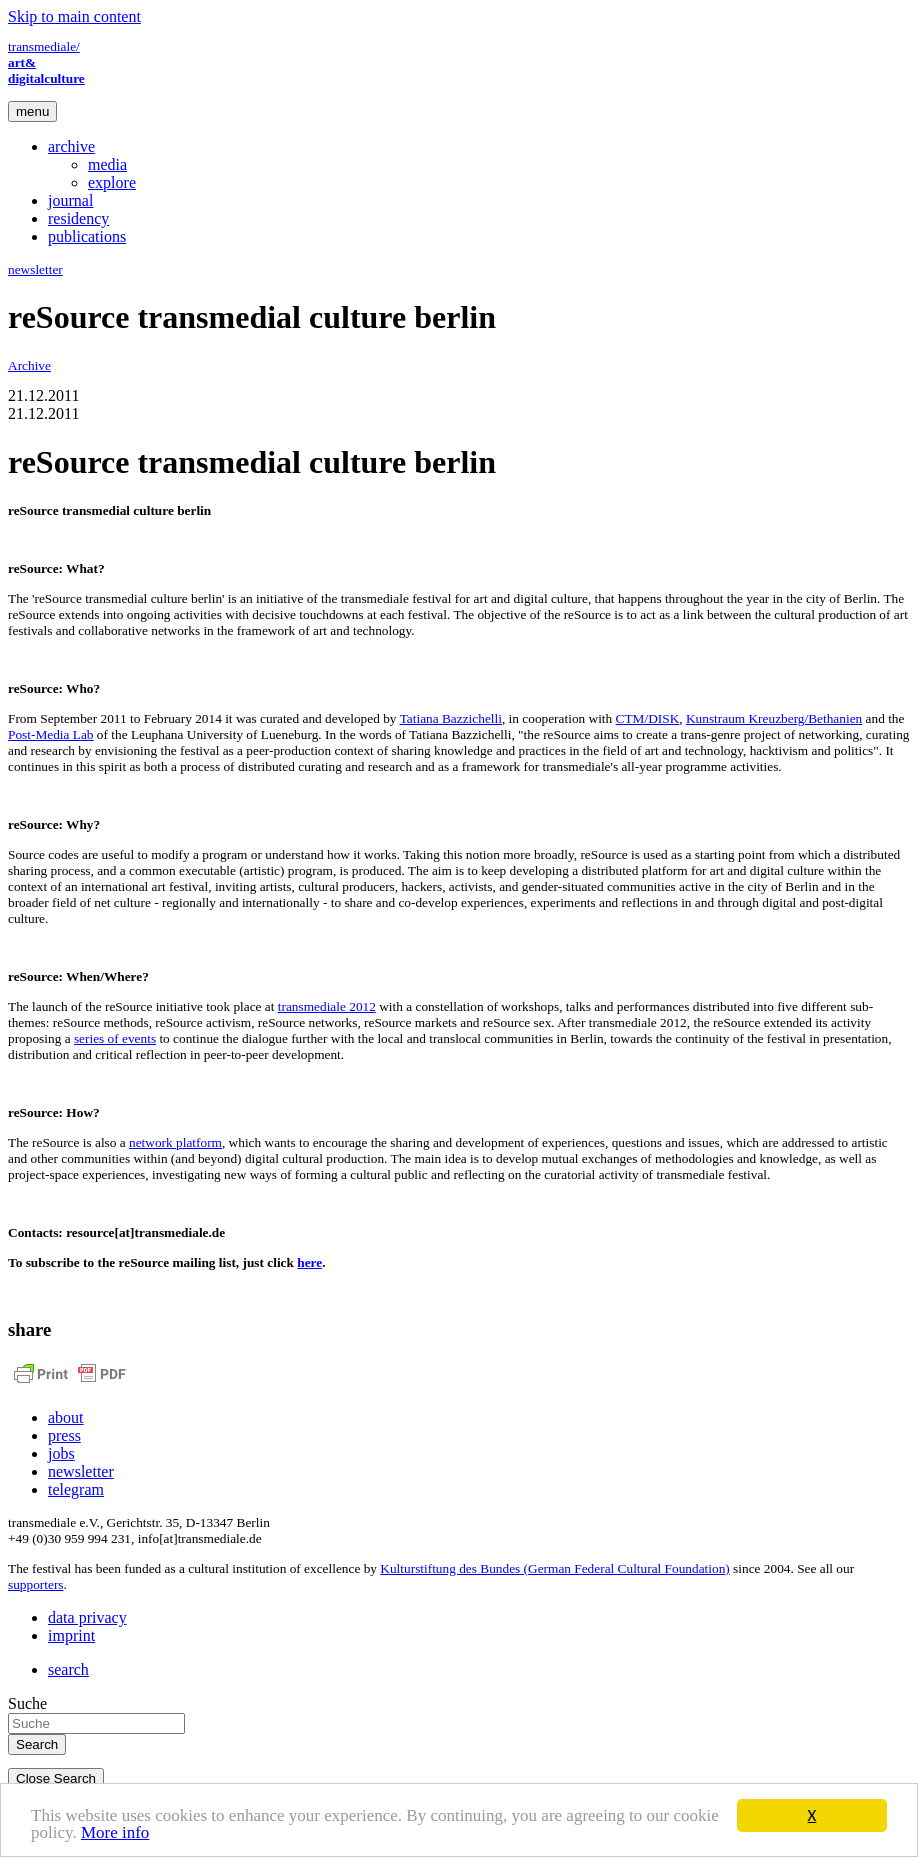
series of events (115, 1038)
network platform (175, 1142)
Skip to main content (74, 16)
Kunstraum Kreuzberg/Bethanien (774, 718)
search (68, 1669)
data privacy (87, 1617)
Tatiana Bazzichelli (451, 718)
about (66, 1417)
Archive (29, 365)
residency (78, 218)
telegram (76, 1489)
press (64, 1435)
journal (70, 200)
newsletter (35, 269)
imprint (71, 1635)
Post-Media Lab (51, 734)
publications (87, 236)
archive (71, 146)
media (107, 164)
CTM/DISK (648, 718)
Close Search (56, 1778)
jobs (61, 1453)
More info (115, 1834)
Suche (27, 1703)
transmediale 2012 (327, 1006)
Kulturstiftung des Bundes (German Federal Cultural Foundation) (554, 1568)
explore (112, 182)
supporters (36, 1584)
